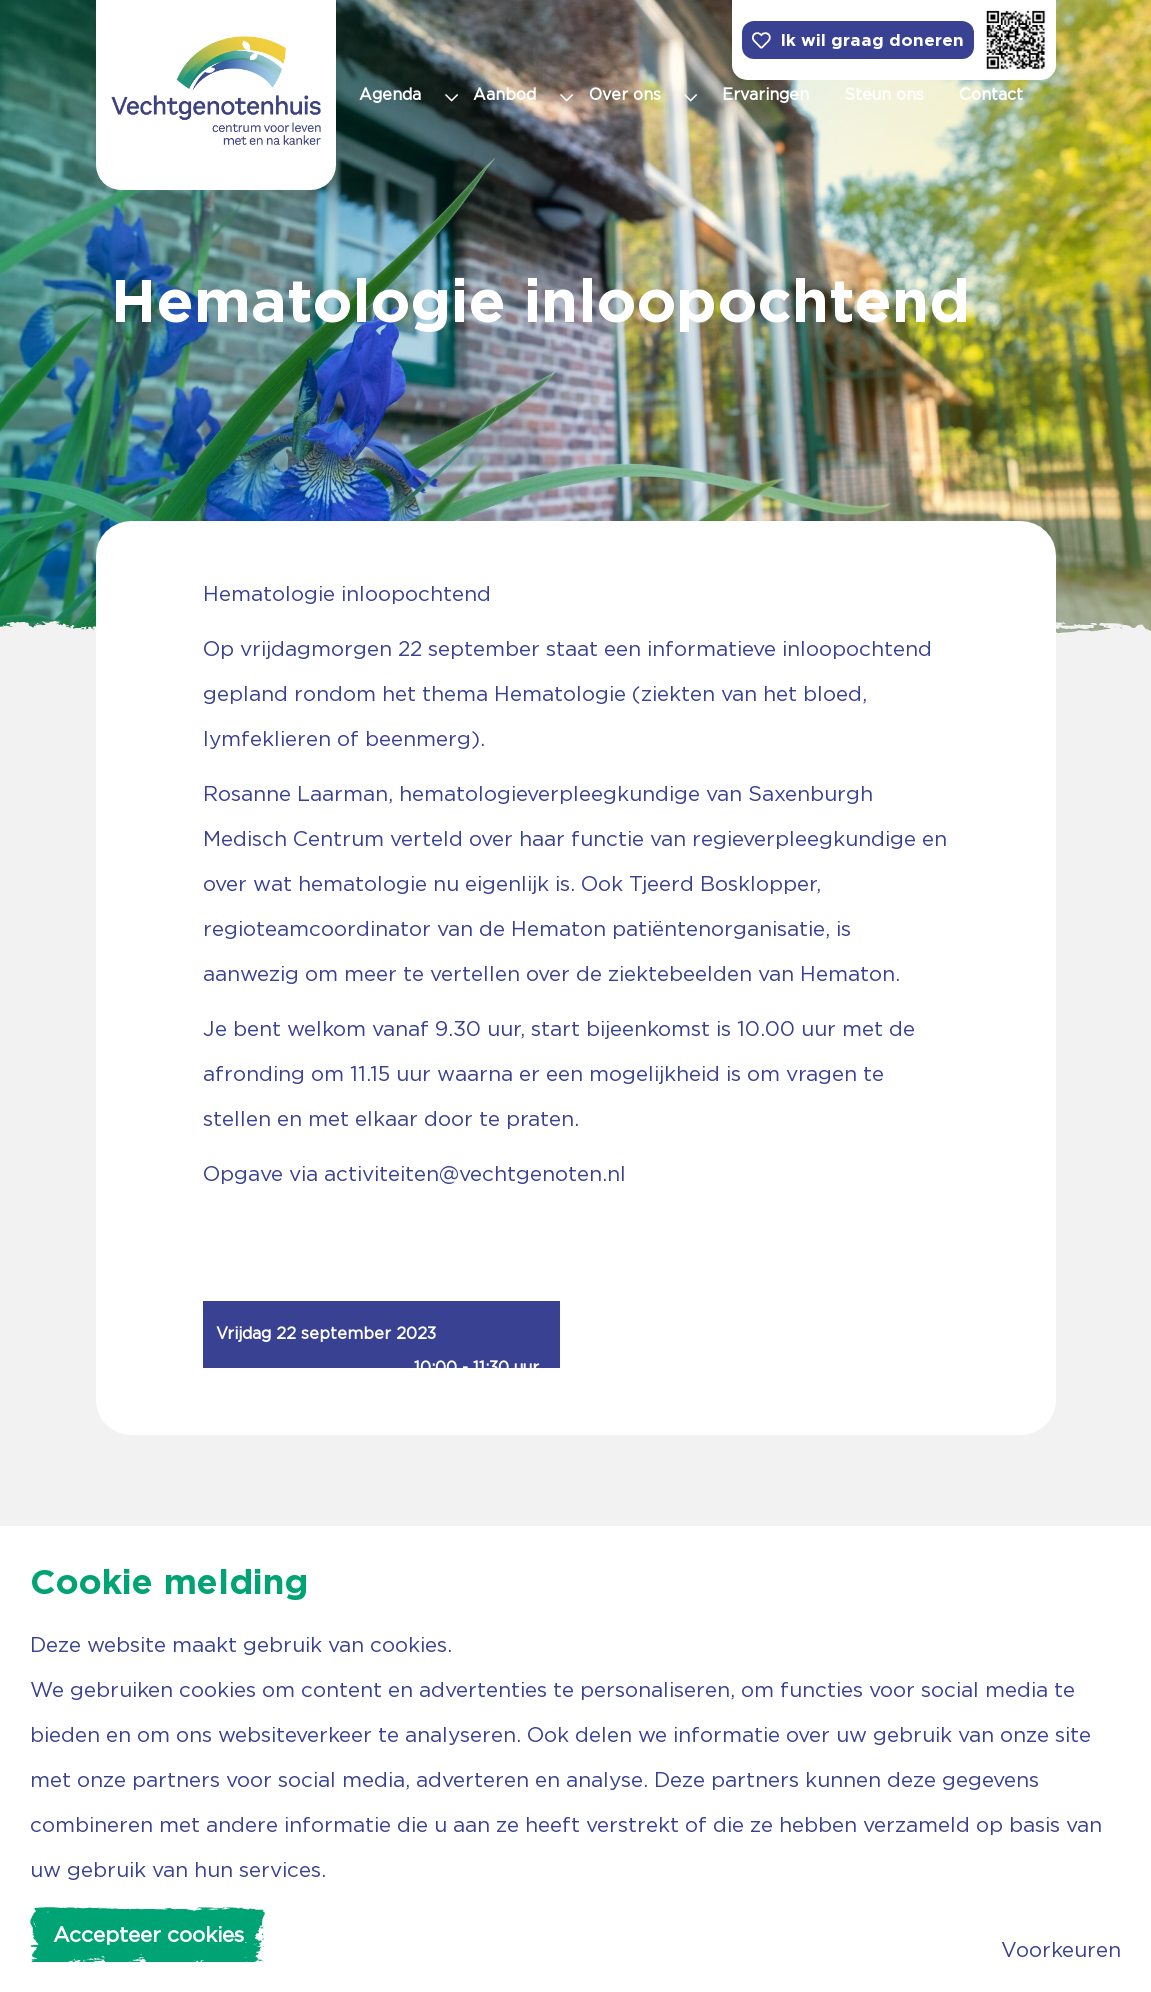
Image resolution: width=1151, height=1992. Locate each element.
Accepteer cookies (148, 1934)
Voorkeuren (1061, 1949)
